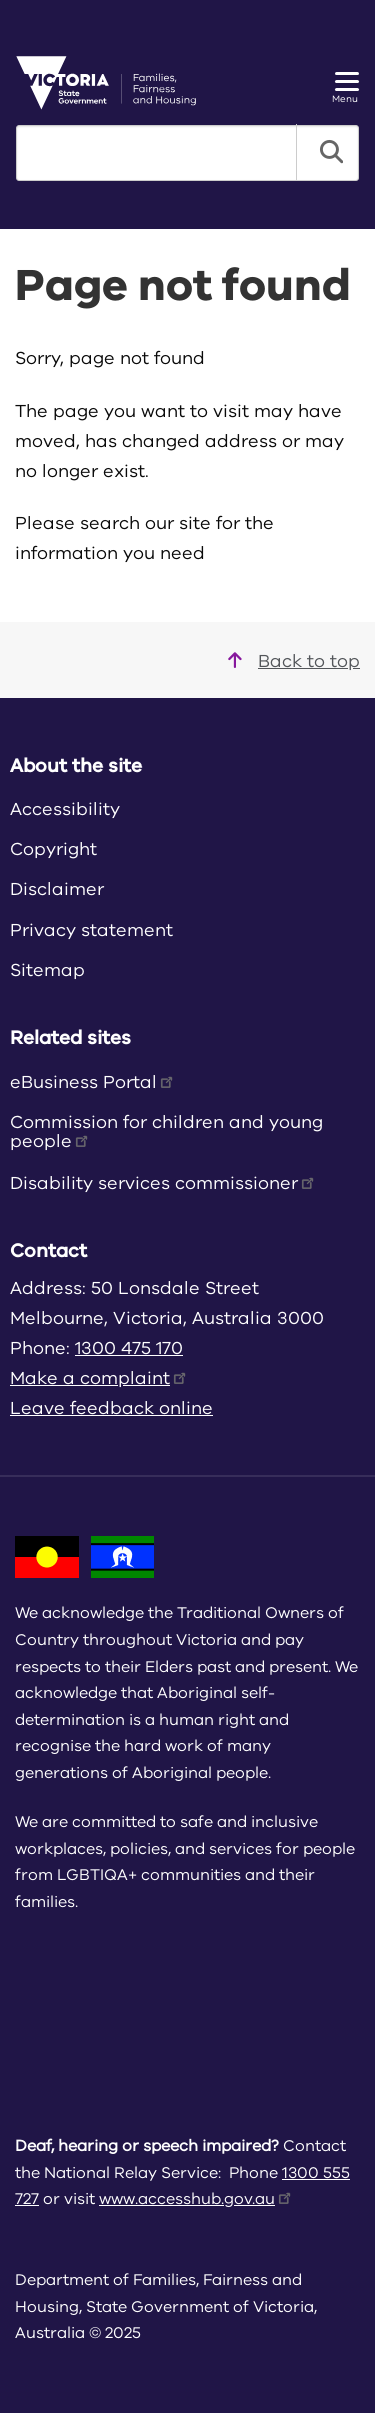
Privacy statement (91, 930)
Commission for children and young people (166, 1131)
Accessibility (65, 809)
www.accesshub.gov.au (196, 2199)
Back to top (294, 661)
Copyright (53, 849)
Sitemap (47, 970)
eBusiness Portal (93, 1082)
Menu (345, 88)
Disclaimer (57, 889)
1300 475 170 (129, 1348)
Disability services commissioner (163, 1183)
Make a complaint (99, 1378)
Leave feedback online (111, 1408)
